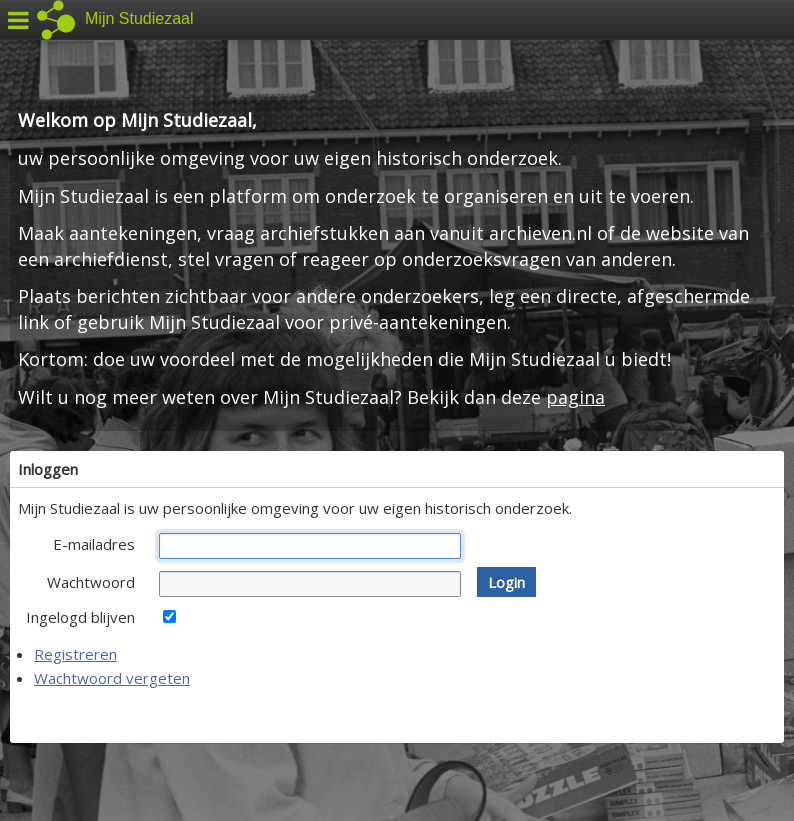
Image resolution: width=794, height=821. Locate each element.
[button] (506, 582)
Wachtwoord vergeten (112, 678)
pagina (575, 397)
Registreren (75, 654)
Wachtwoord (91, 582)
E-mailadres (94, 544)
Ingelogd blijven (80, 617)
